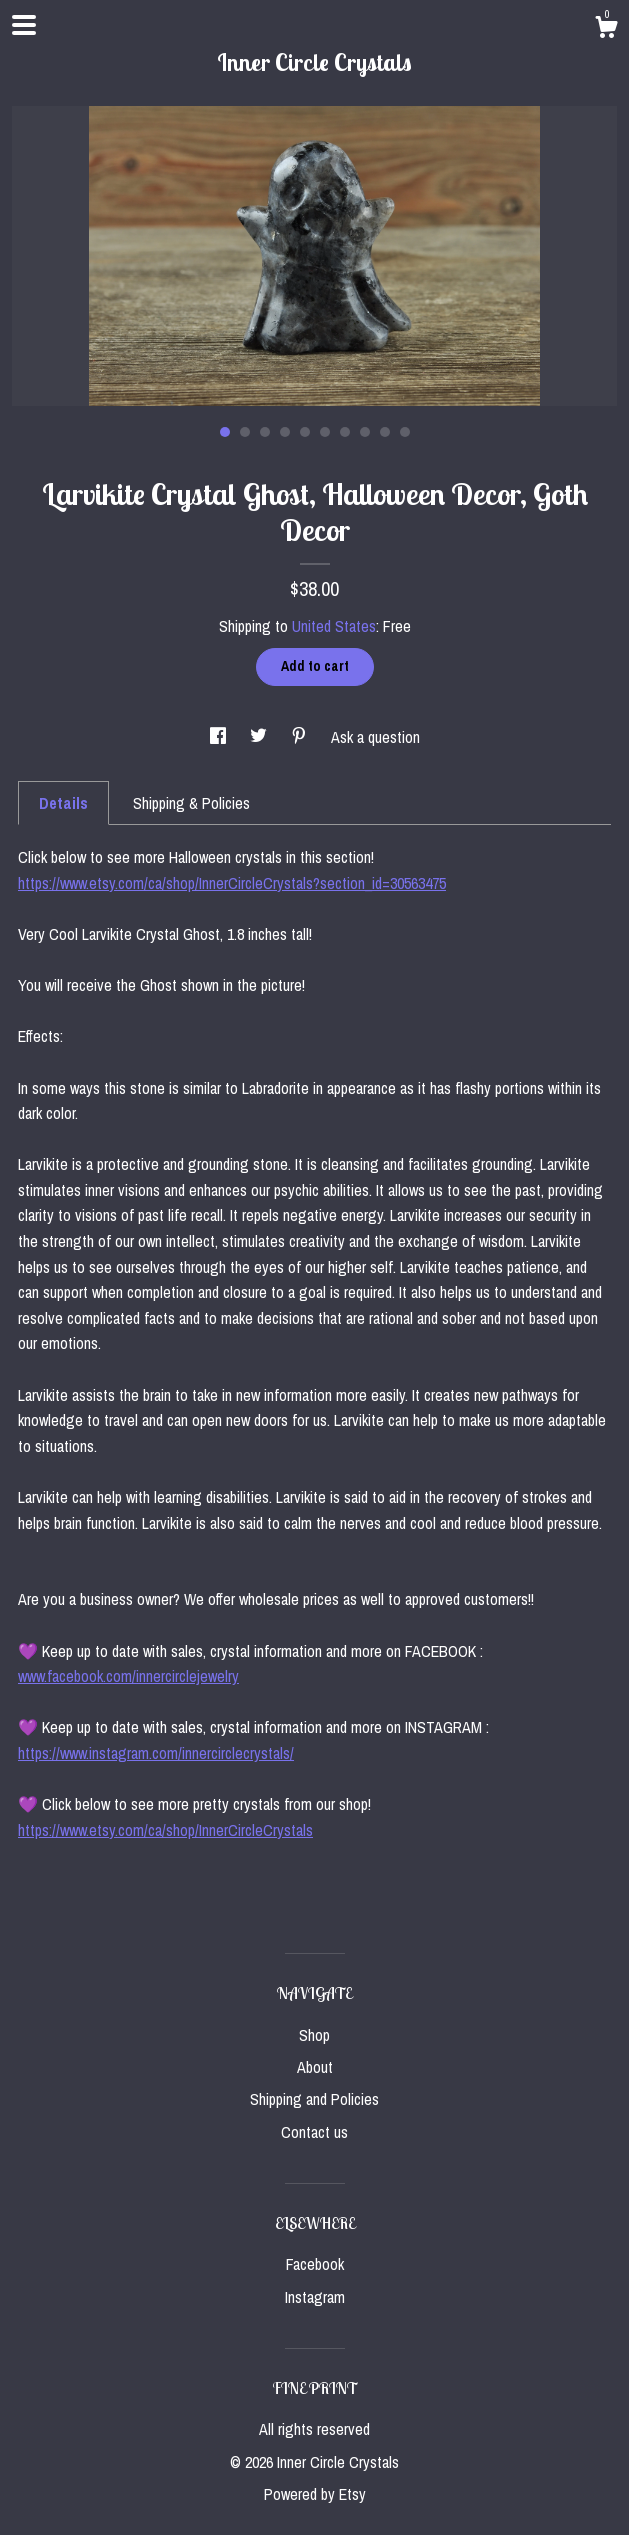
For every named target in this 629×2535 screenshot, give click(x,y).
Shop (314, 2035)
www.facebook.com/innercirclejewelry (128, 1676)
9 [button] (385, 432)
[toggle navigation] (24, 25)
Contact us (314, 2132)
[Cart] (606, 30)
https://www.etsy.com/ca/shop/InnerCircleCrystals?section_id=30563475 (232, 883)
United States (334, 626)
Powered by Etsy (315, 2494)
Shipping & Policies (191, 803)
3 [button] (265, 432)
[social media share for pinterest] (301, 737)
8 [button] (365, 432)
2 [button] (245, 432)
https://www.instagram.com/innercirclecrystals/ (156, 1753)
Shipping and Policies (314, 2099)
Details (63, 803)
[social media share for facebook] (220, 737)
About (315, 2067)
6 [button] (325, 432)
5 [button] (305, 432)
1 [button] (225, 432)
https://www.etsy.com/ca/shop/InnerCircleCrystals (165, 1830)
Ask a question (375, 737)
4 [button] (285, 432)
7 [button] (345, 432)
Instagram (315, 2297)
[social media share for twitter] (260, 737)
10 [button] (405, 432)
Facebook (315, 2264)
